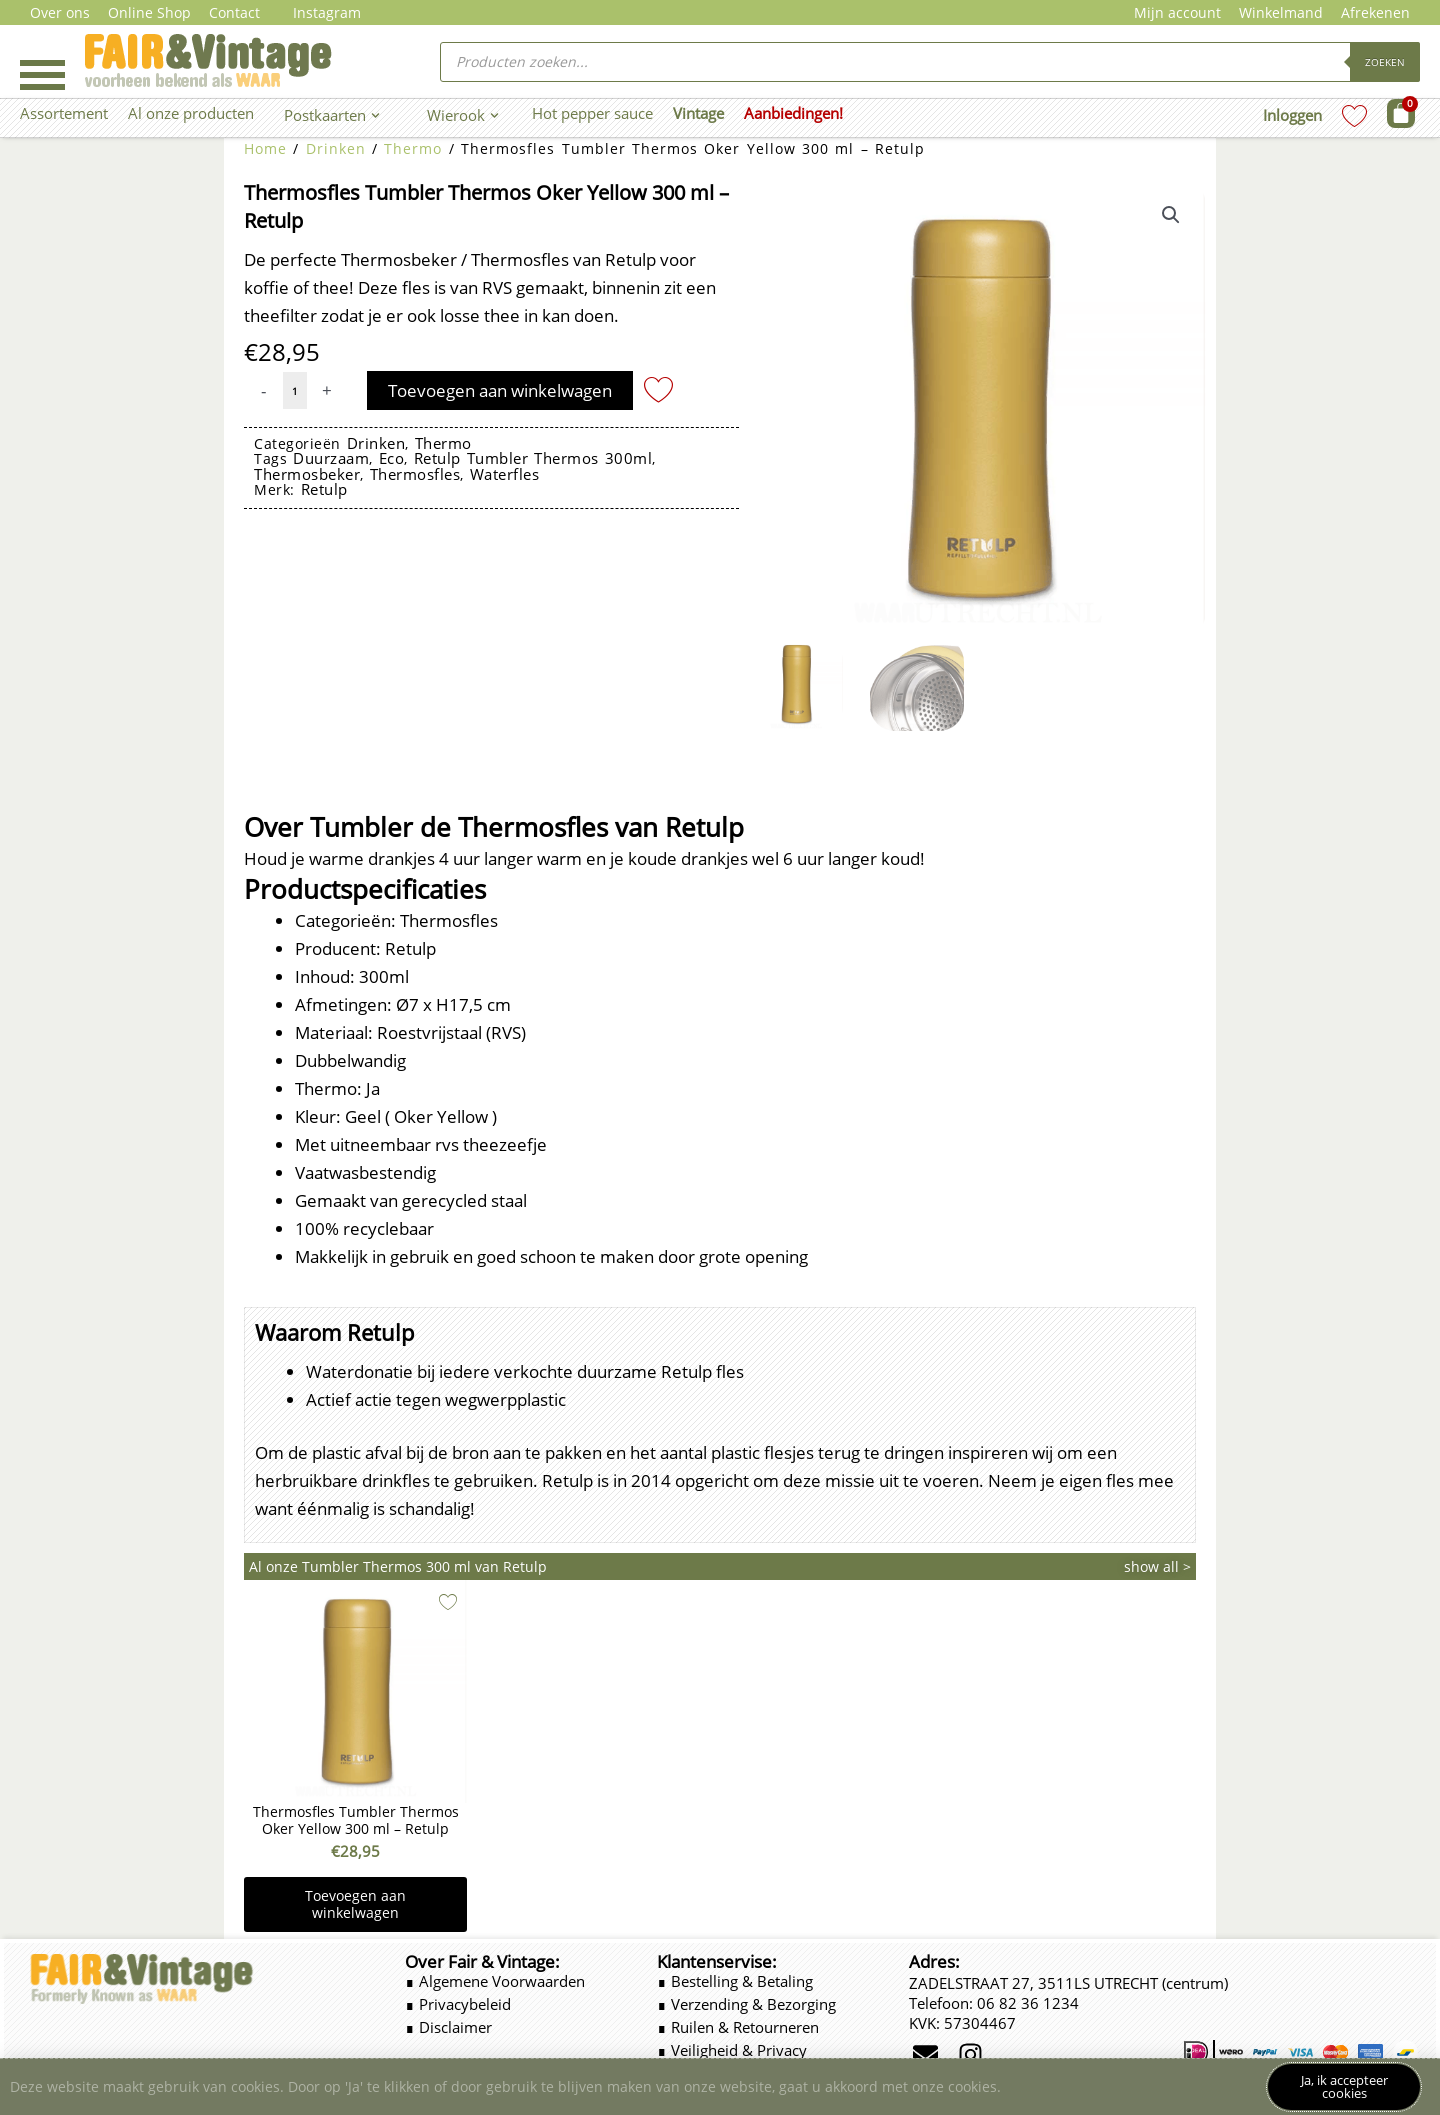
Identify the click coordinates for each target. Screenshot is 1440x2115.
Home (265, 148)
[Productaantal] (295, 390)
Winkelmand (1281, 12)
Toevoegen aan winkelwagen (500, 390)
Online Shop (149, 12)
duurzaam (331, 458)
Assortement (64, 113)
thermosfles (415, 474)
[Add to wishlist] (658, 389)
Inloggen (1292, 115)
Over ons (60, 12)
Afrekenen (1375, 12)
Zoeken (1385, 62)
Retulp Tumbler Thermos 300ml (533, 458)
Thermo (413, 148)
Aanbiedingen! (793, 113)
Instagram (327, 12)
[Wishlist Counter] (1354, 115)
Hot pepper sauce (592, 113)
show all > (1157, 1566)
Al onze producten (191, 113)
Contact (234, 12)
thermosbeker (307, 474)
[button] (1171, 215)
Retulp (324, 489)
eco (392, 458)
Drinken (336, 148)
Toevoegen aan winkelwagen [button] (355, 1904)
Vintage (698, 113)
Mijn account (1177, 12)
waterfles (505, 474)
